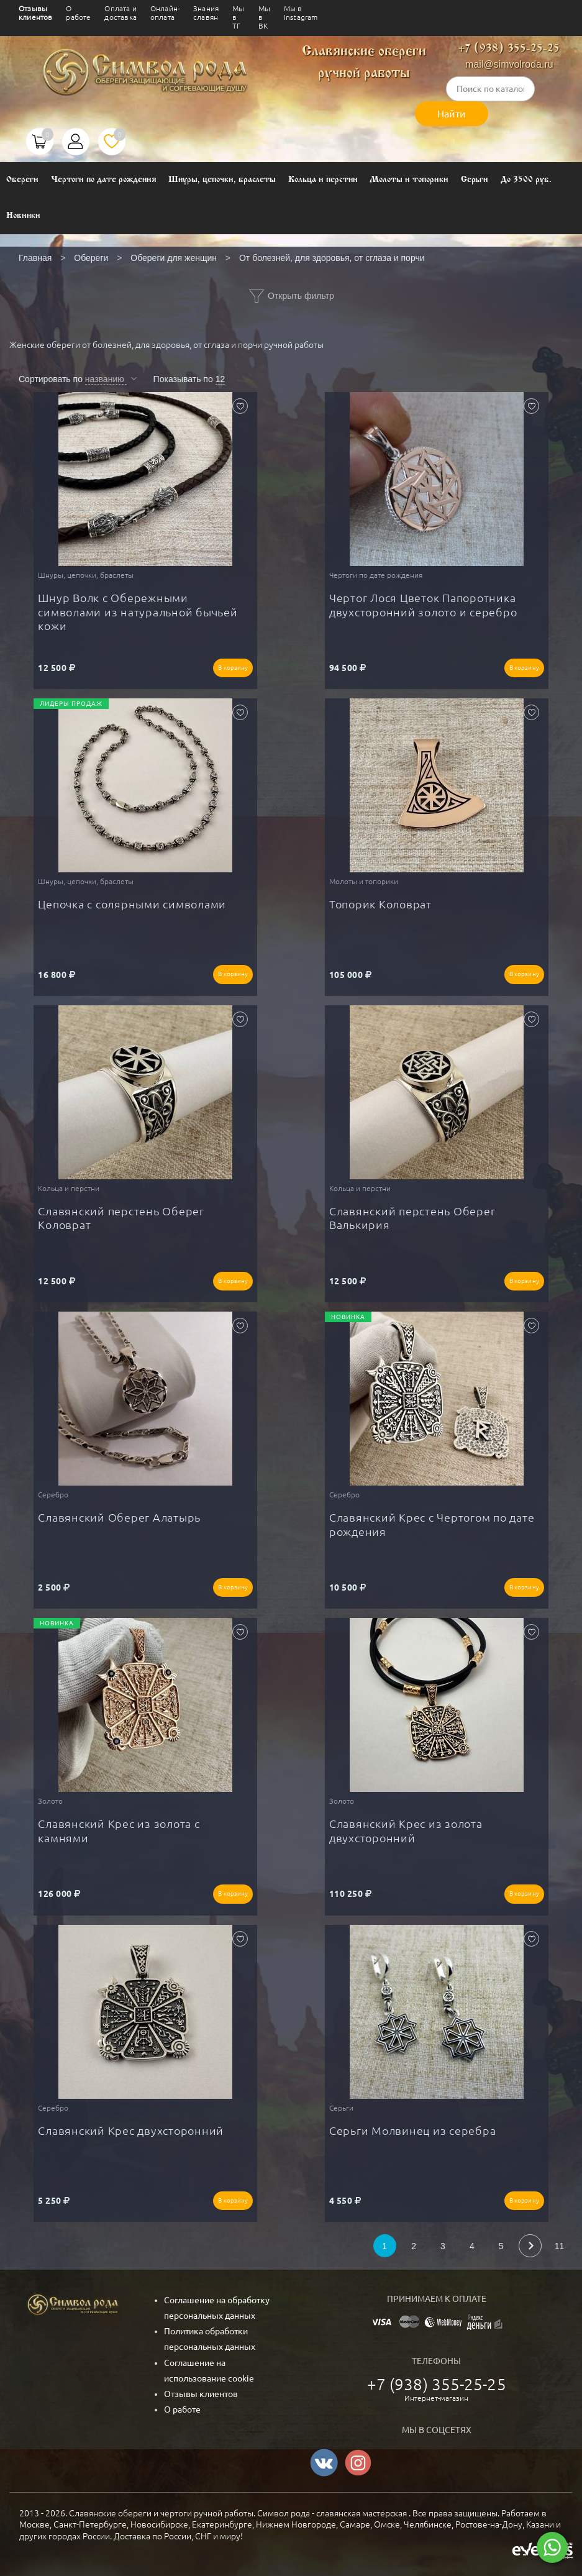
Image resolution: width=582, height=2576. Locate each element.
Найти (451, 113)
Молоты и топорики (409, 180)
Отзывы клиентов (35, 12)
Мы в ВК (264, 17)
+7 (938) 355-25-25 (509, 48)
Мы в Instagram (301, 12)
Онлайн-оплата (165, 12)
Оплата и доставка (120, 12)
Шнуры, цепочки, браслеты (222, 180)
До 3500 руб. (526, 180)
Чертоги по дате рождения (104, 180)
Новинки (23, 216)
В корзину (233, 667)
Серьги (475, 180)
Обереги (22, 180)
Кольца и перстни (322, 180)
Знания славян (206, 12)
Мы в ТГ (238, 17)
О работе (78, 12)
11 (560, 2246)
